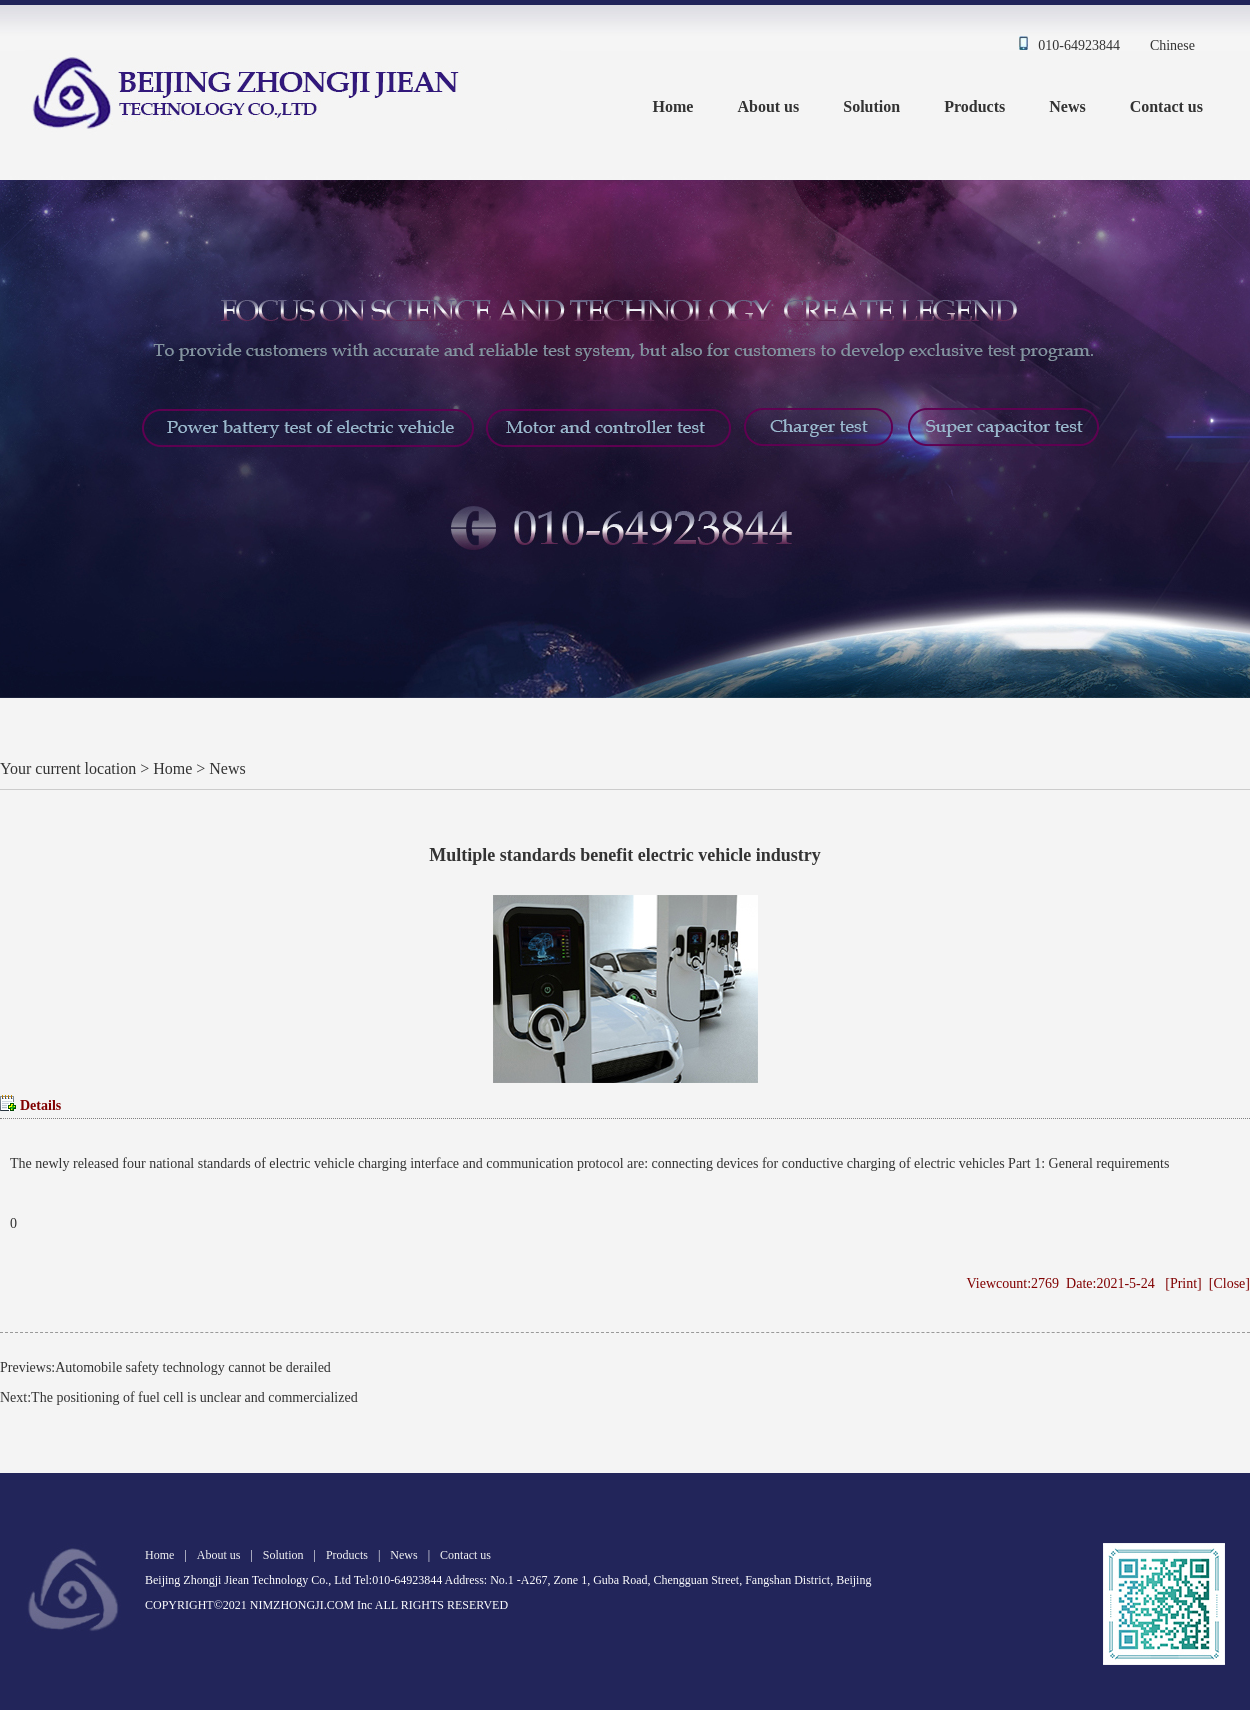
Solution (871, 106)
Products (974, 106)
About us (768, 106)
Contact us (1166, 106)
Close (1229, 1283)
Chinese (1172, 45)
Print (1183, 1283)
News (1067, 106)
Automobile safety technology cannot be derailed (193, 1367)
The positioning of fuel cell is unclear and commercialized (194, 1397)
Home (673, 106)
